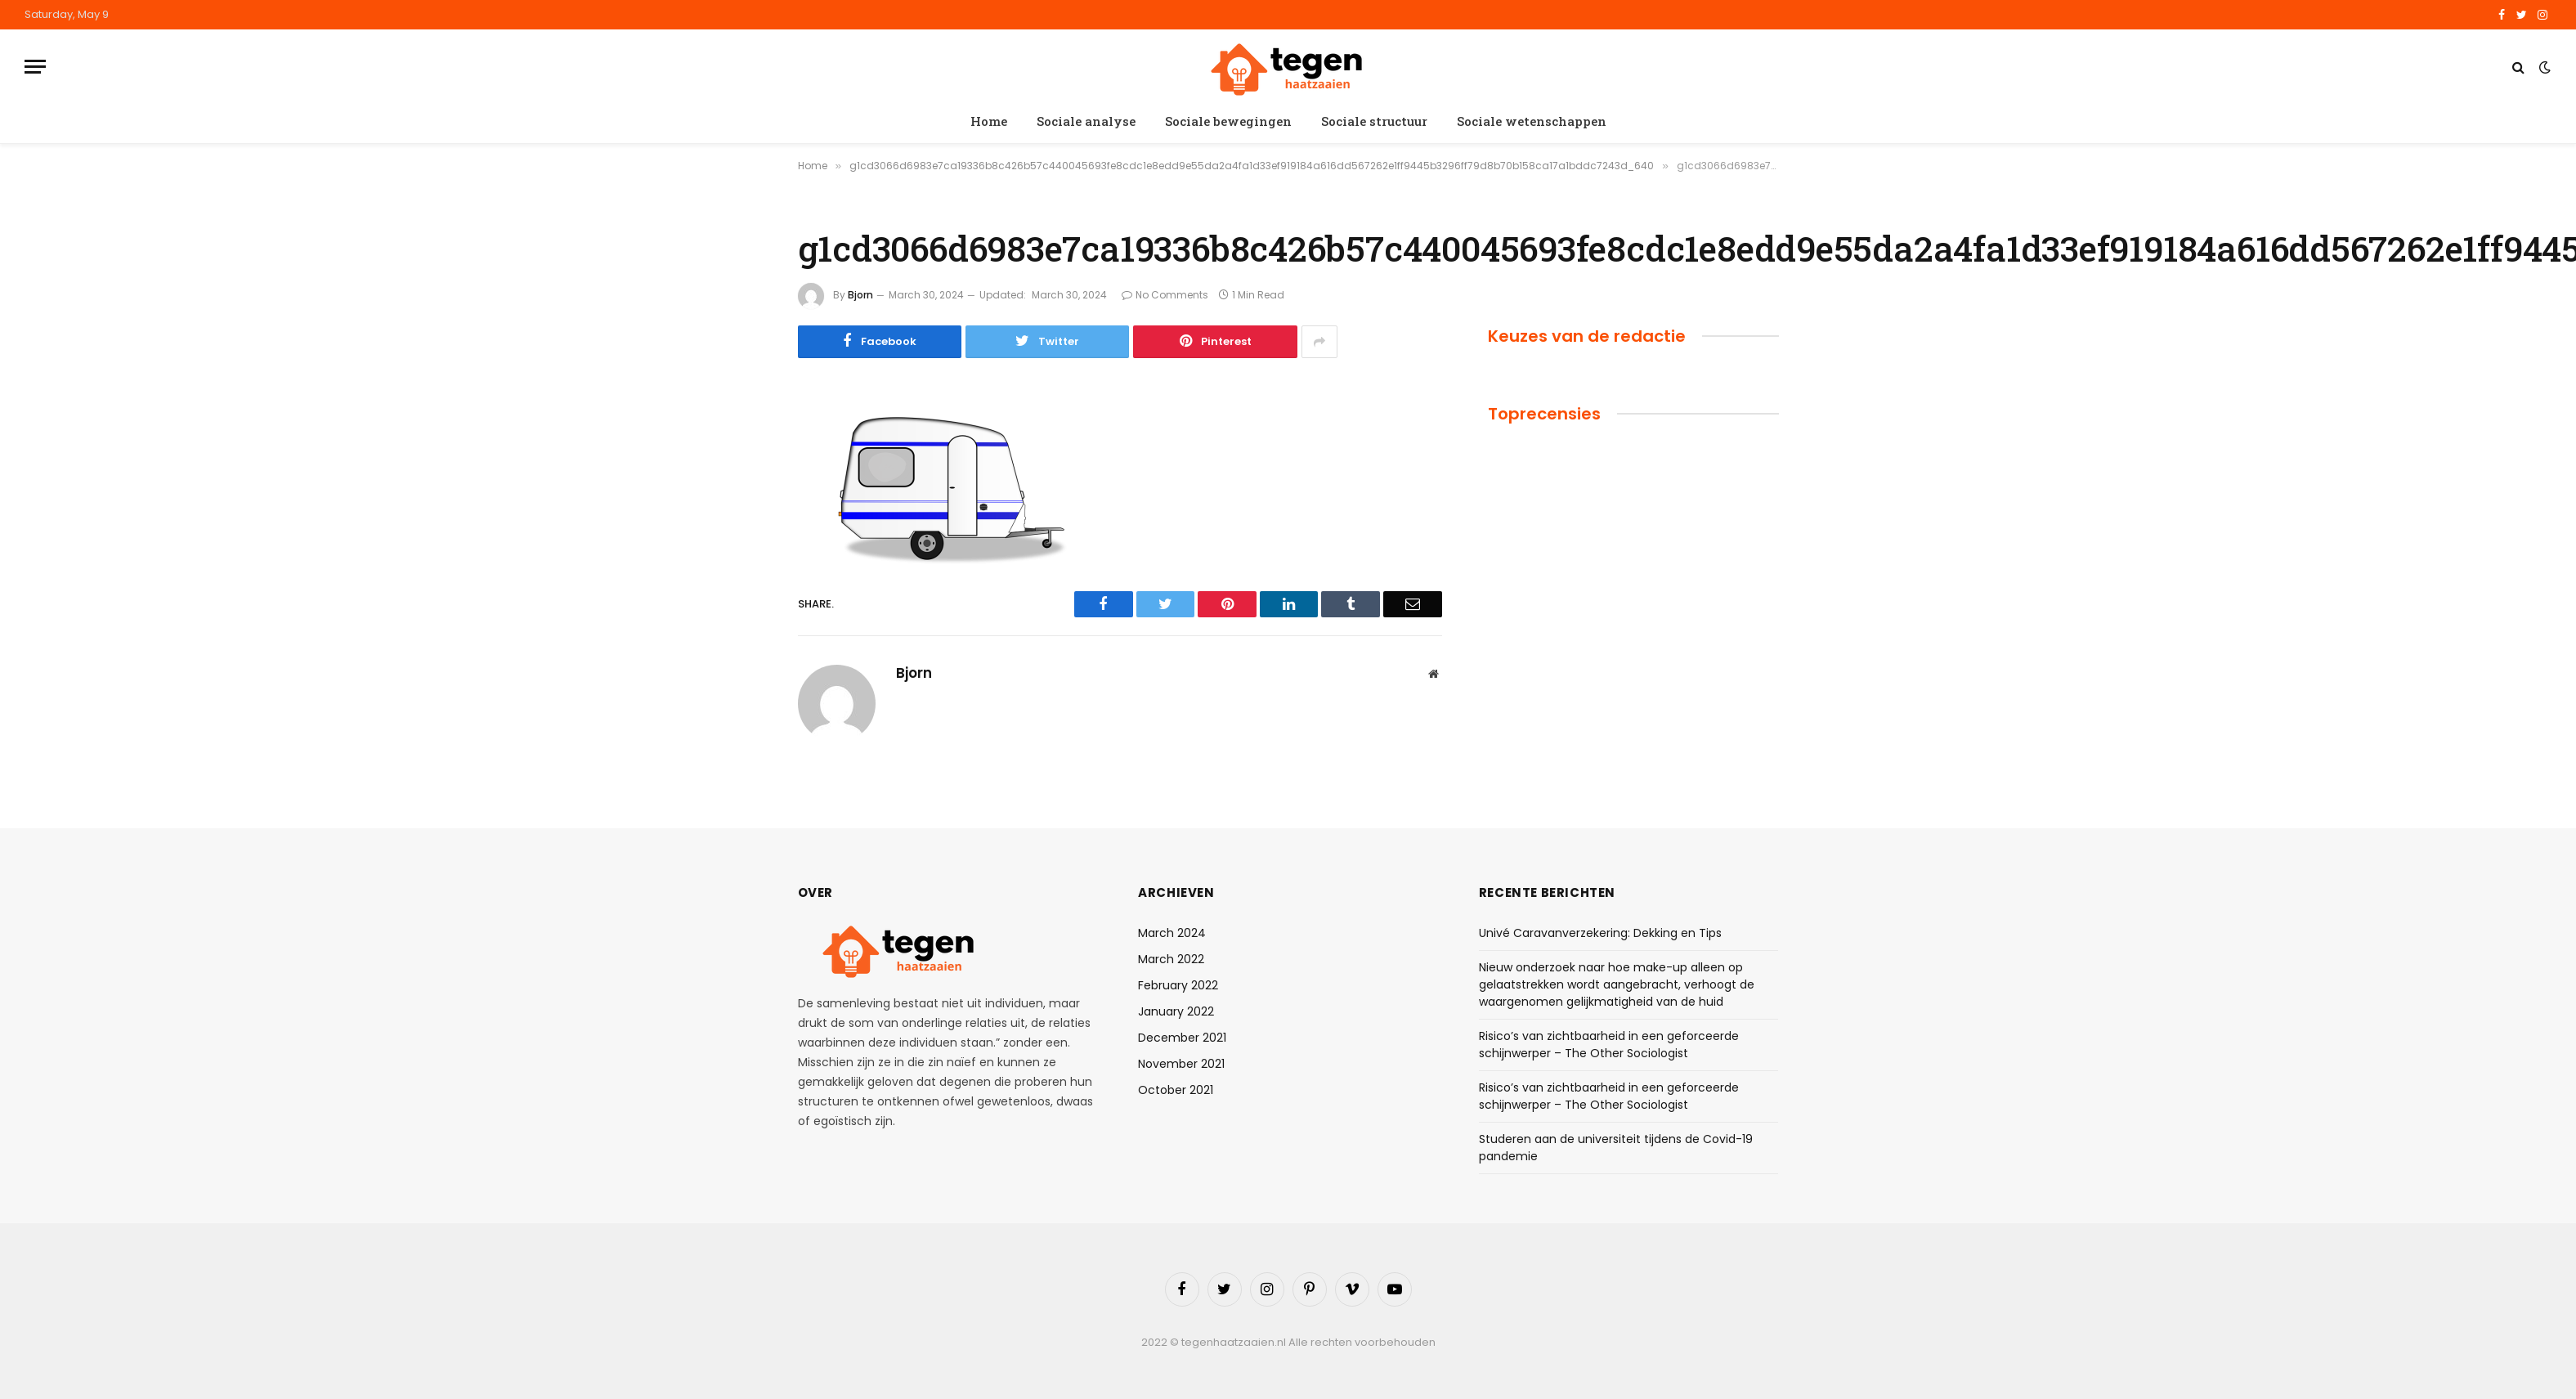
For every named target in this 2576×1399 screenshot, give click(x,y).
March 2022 (1171, 959)
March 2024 (1172, 933)
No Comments (1165, 295)
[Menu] (35, 66)
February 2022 (1178, 985)
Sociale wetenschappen (1531, 121)
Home (988, 121)
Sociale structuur (1374, 121)
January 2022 (1176, 1011)
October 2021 (1175, 1090)
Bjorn (860, 295)
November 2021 (1181, 1064)
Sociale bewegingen (1228, 121)
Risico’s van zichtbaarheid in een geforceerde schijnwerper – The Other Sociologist (1609, 1044)
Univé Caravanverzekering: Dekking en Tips (1600, 933)
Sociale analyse (1086, 121)
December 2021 (1182, 1037)
